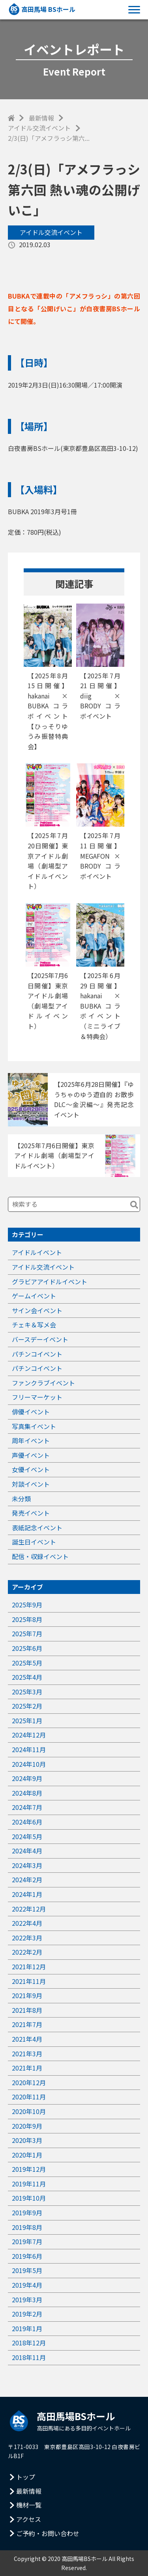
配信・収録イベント (40, 1556)
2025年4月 (27, 1677)
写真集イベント (34, 1426)
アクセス (28, 2519)
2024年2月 (27, 1879)
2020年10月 (29, 2111)
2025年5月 (27, 1662)
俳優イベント (31, 1411)
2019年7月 (27, 2241)
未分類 (21, 1498)
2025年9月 (27, 1604)
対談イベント (31, 1484)
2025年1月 (27, 1720)
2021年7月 (27, 2024)
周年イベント (31, 1440)
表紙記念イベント (37, 1527)
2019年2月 (27, 2314)
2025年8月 (27, 1619)
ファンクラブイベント (43, 1382)
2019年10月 (29, 2198)
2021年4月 (27, 2039)
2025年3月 (27, 1691)
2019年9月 (27, 2212)
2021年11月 (29, 1981)
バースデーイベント (40, 1339)
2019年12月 (29, 2169)
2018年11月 (29, 2357)
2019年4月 (27, 2285)
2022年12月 (29, 1909)
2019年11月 (29, 2183)
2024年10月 (29, 1764)
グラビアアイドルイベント (49, 1281)
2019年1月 (27, 2328)
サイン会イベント (37, 1310)
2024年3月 (27, 1865)
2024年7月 (27, 1807)
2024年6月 (27, 1821)
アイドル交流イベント (39, 127)
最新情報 (41, 118)
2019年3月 (27, 2299)
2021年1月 (27, 2068)
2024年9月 (27, 1778)
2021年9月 (27, 1995)
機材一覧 (28, 2505)
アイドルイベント (37, 1252)
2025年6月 (27, 1648)
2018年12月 (29, 2342)
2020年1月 (27, 2155)
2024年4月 (27, 1850)
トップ (25, 2476)
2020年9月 (27, 2126)
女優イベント (31, 1469)
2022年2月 (27, 1952)
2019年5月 (27, 2270)
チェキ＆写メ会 (34, 1324)
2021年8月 (27, 2010)
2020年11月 (29, 2096)
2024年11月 (29, 1749)
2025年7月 (27, 1633)
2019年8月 (27, 2227)
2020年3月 (27, 2140)
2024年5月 (27, 1836)
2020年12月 (29, 2082)
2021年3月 (27, 2053)
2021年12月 (29, 1966)
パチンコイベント (37, 1354)
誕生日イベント (34, 1541)
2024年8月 (27, 1793)
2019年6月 (27, 2256)
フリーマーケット (37, 1397)
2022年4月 (27, 1923)
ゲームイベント (34, 1295)
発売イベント (31, 1513)
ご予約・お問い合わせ (47, 2533)
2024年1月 (27, 1894)
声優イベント (31, 1455)
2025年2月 (27, 1706)
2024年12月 (29, 1734)
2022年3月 (27, 1937)
